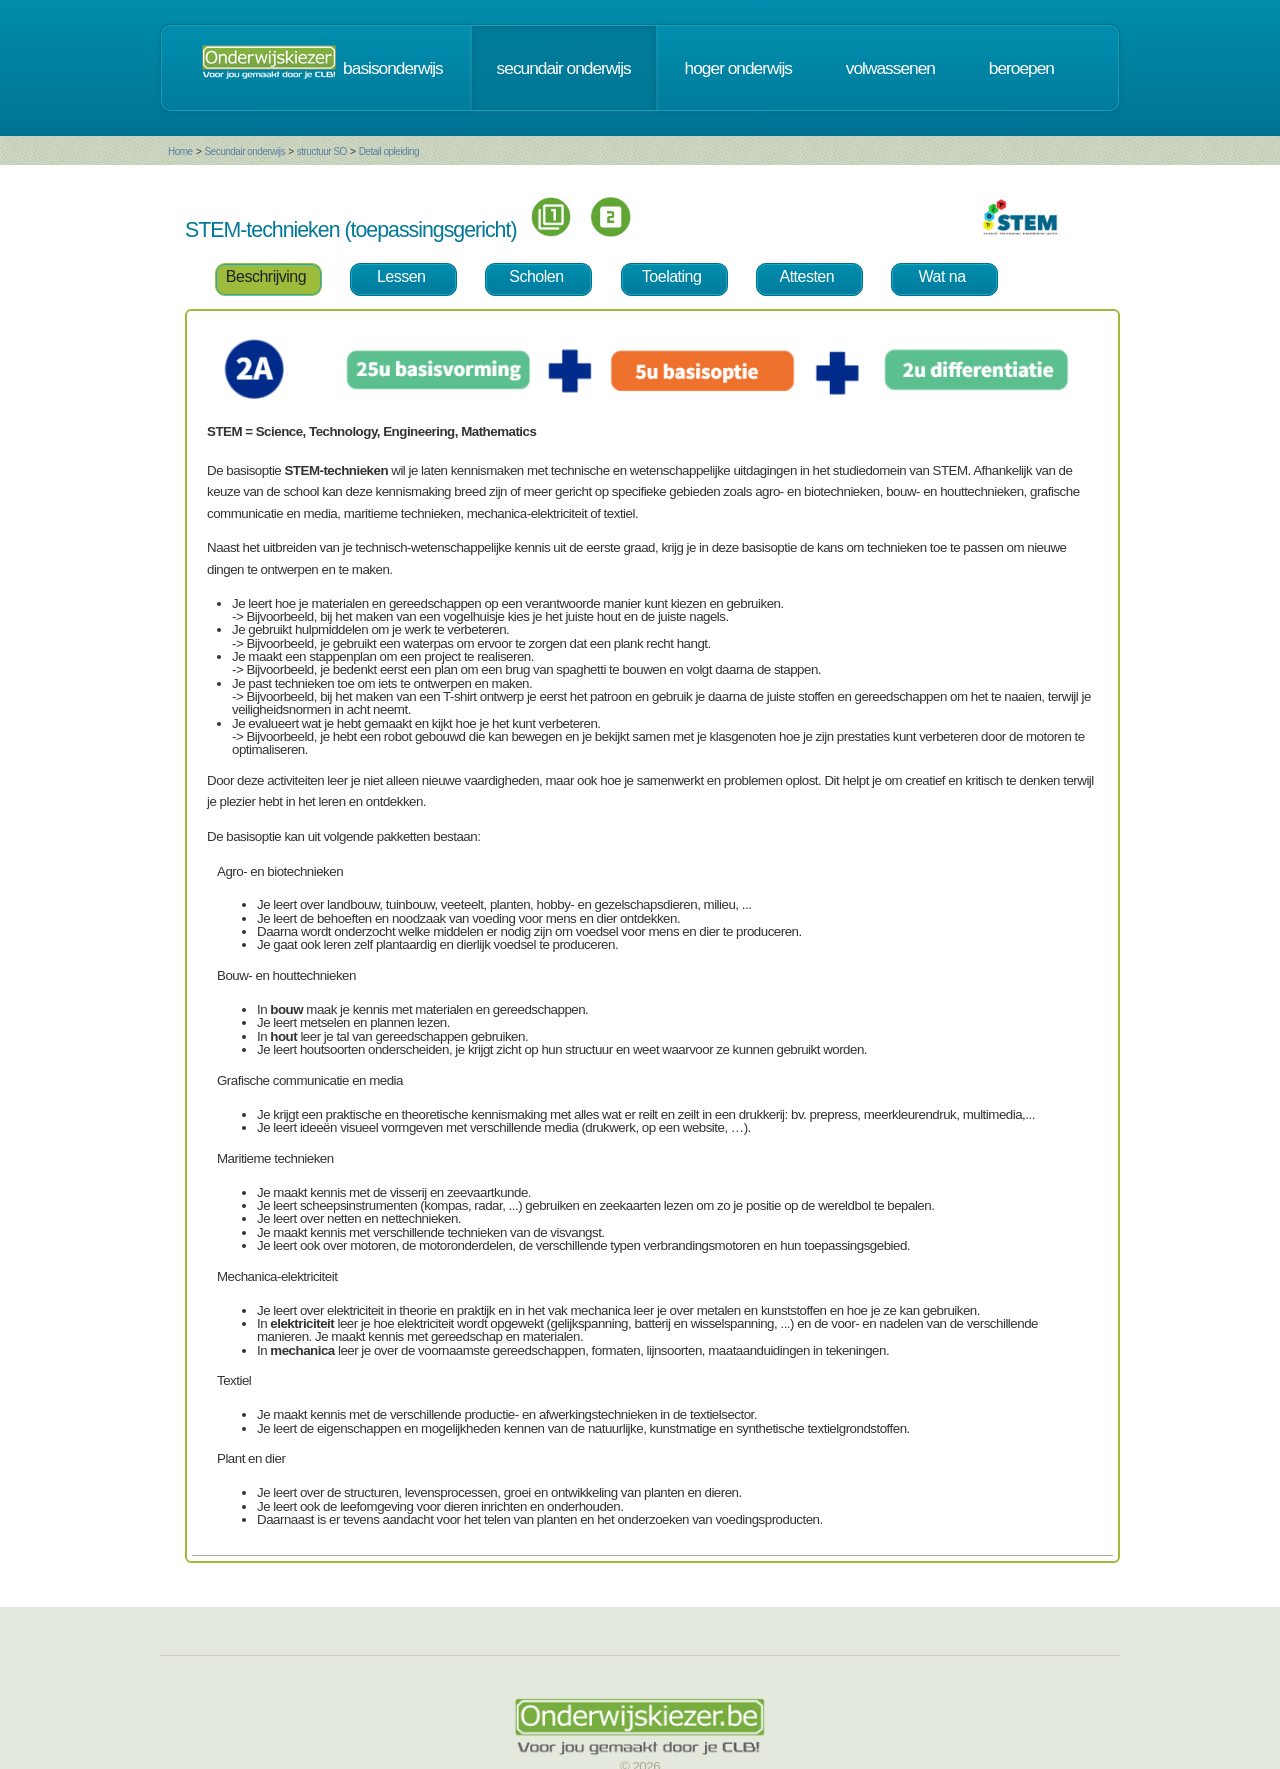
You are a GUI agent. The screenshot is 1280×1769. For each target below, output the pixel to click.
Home (180, 151)
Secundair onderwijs (244, 151)
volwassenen (890, 68)
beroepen (1021, 68)
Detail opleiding (389, 151)
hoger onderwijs (738, 68)
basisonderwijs (393, 68)
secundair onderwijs (564, 68)
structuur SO (322, 151)
